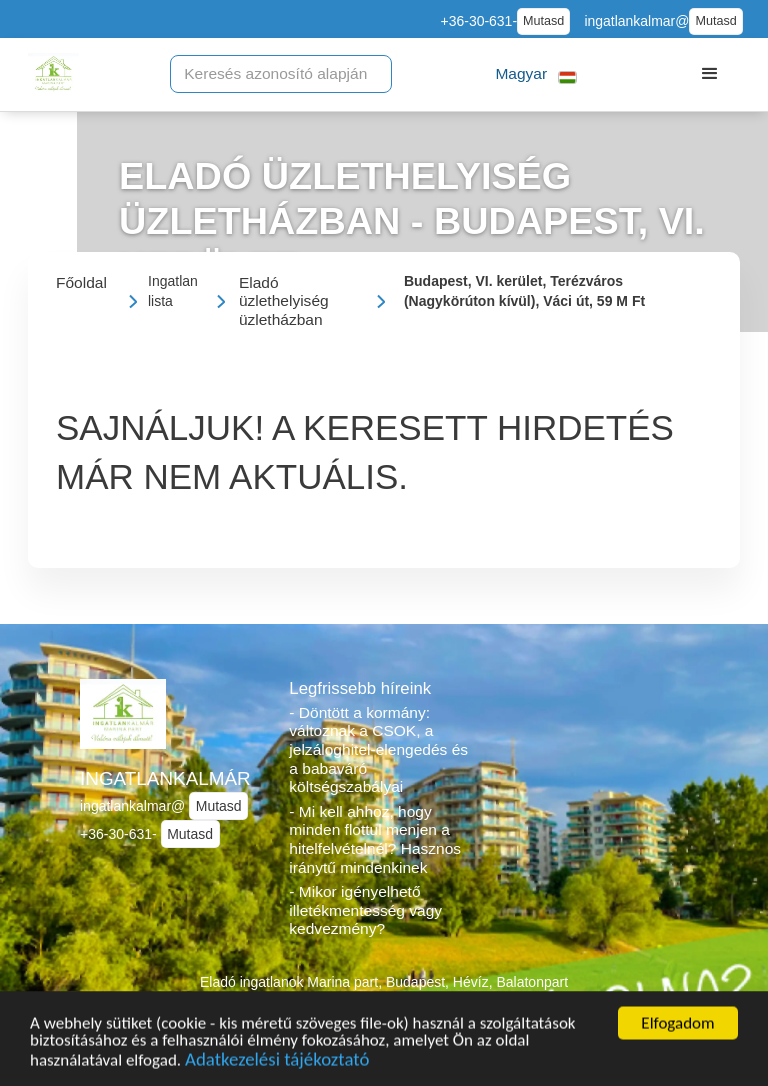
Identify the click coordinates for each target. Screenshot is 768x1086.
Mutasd (543, 21)
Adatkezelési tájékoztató (277, 1067)
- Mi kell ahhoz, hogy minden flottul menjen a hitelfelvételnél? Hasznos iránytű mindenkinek (375, 839)
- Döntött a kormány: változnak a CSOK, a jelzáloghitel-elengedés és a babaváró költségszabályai (378, 750)
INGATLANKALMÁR (165, 778)
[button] (536, 74)
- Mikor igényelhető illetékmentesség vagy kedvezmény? (365, 910)
